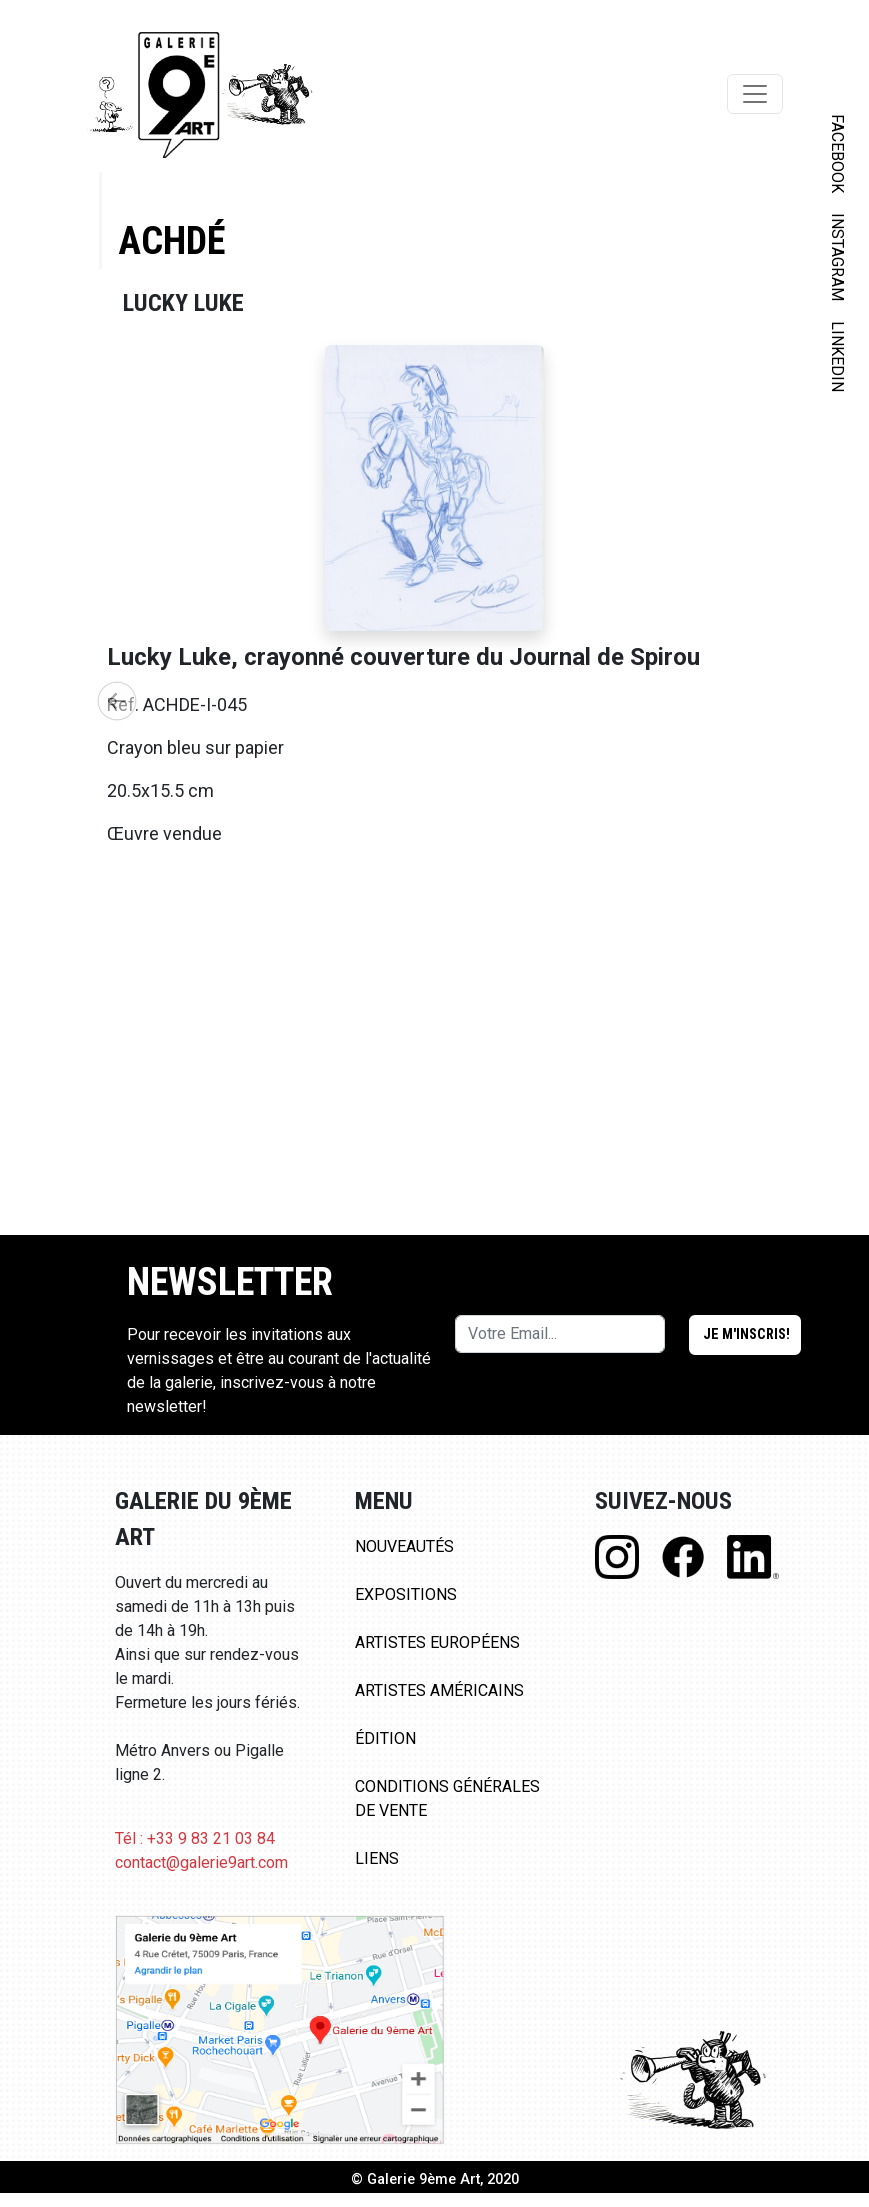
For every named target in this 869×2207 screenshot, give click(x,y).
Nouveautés (404, 1560)
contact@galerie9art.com (201, 1876)
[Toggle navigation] (755, 94)
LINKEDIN (837, 356)
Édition (385, 1752)
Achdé (171, 240)
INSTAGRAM (837, 257)
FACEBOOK (837, 153)
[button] (117, 708)
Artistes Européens (437, 1656)
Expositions (406, 1608)
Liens (377, 1872)
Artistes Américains (439, 1704)
